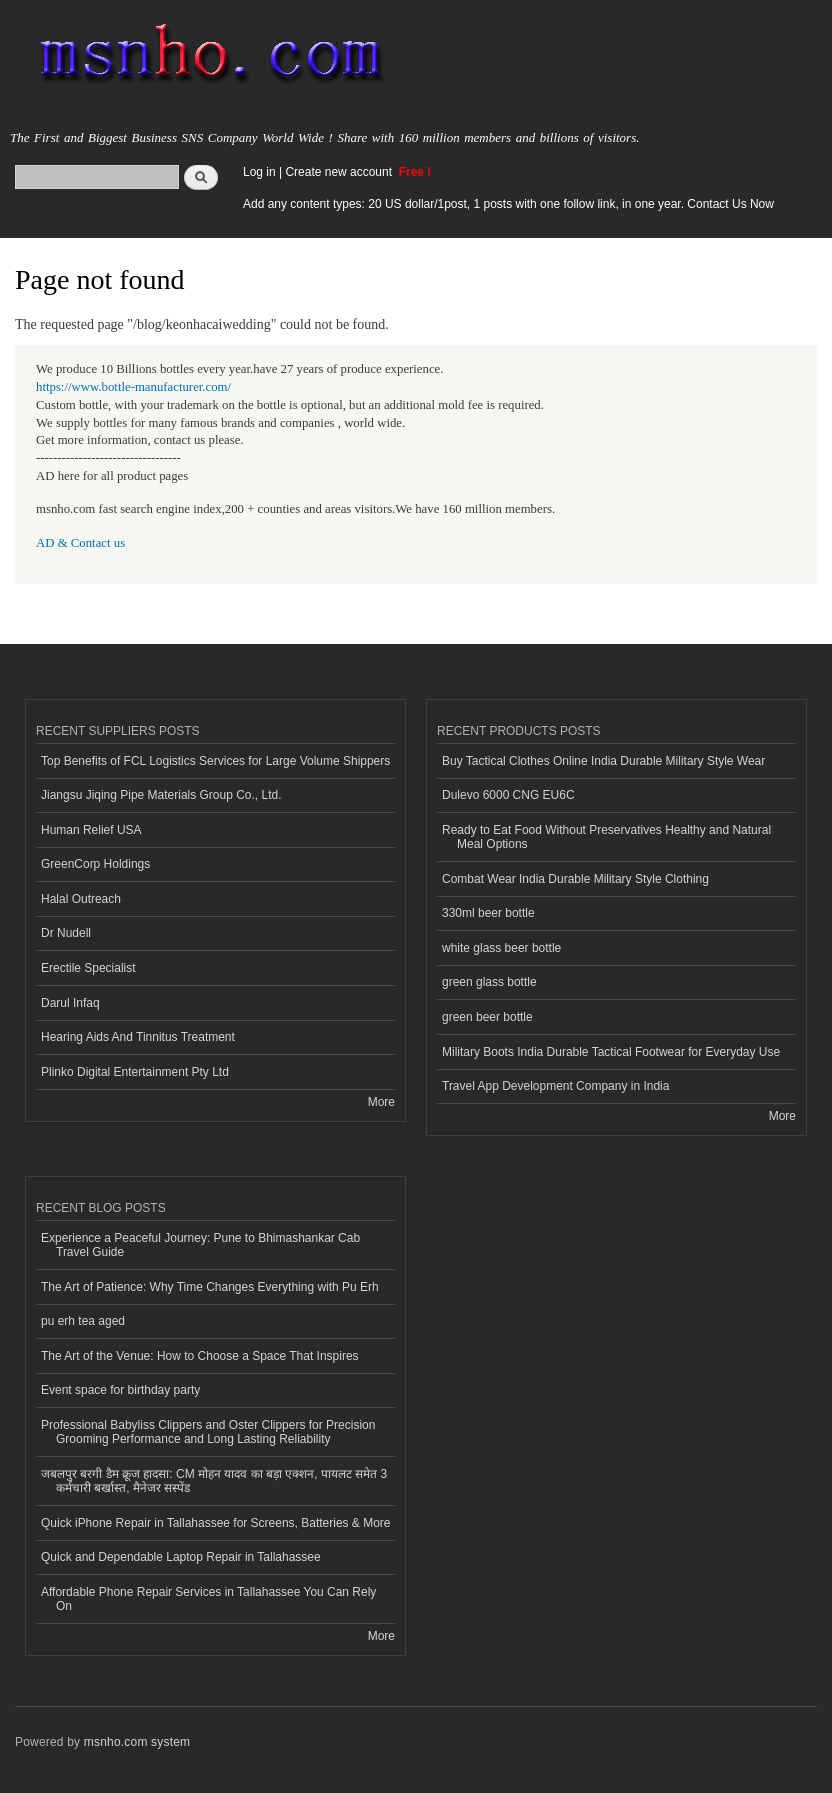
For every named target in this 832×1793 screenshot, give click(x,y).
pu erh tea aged (83, 1321)
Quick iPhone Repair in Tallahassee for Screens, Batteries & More (216, 1523)
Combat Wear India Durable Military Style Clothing (575, 879)
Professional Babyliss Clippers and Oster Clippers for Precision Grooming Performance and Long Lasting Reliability (208, 1432)
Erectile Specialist (88, 968)
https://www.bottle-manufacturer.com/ (133, 387)
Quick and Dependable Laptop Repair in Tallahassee (181, 1557)
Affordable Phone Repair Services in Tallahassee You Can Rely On (208, 1599)
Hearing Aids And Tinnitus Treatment (138, 1037)
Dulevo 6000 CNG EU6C (508, 795)
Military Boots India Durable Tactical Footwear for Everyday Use (611, 1052)
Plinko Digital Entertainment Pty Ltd (135, 1072)
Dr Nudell (66, 933)
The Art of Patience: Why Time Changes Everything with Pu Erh (210, 1287)
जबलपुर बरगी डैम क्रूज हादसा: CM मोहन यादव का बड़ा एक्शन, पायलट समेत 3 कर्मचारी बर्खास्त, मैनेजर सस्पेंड (214, 1481)
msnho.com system (137, 1742)
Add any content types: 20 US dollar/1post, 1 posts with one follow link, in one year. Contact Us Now (508, 204)
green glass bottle (489, 982)
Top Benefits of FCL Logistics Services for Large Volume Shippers (215, 761)
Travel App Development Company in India (555, 1086)
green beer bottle (487, 1017)
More (381, 1102)
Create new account (340, 172)
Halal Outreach (81, 899)
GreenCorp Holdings (95, 864)
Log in (259, 172)
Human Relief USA (91, 830)
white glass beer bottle (501, 948)
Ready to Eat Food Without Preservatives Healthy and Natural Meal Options (606, 837)
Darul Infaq (70, 1003)
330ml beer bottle (488, 913)
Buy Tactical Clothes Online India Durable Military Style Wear (603, 761)
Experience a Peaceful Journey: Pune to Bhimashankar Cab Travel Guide (200, 1245)
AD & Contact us (80, 543)
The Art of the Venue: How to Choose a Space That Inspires (200, 1356)
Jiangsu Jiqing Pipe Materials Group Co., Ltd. (161, 795)
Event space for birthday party (120, 1390)
